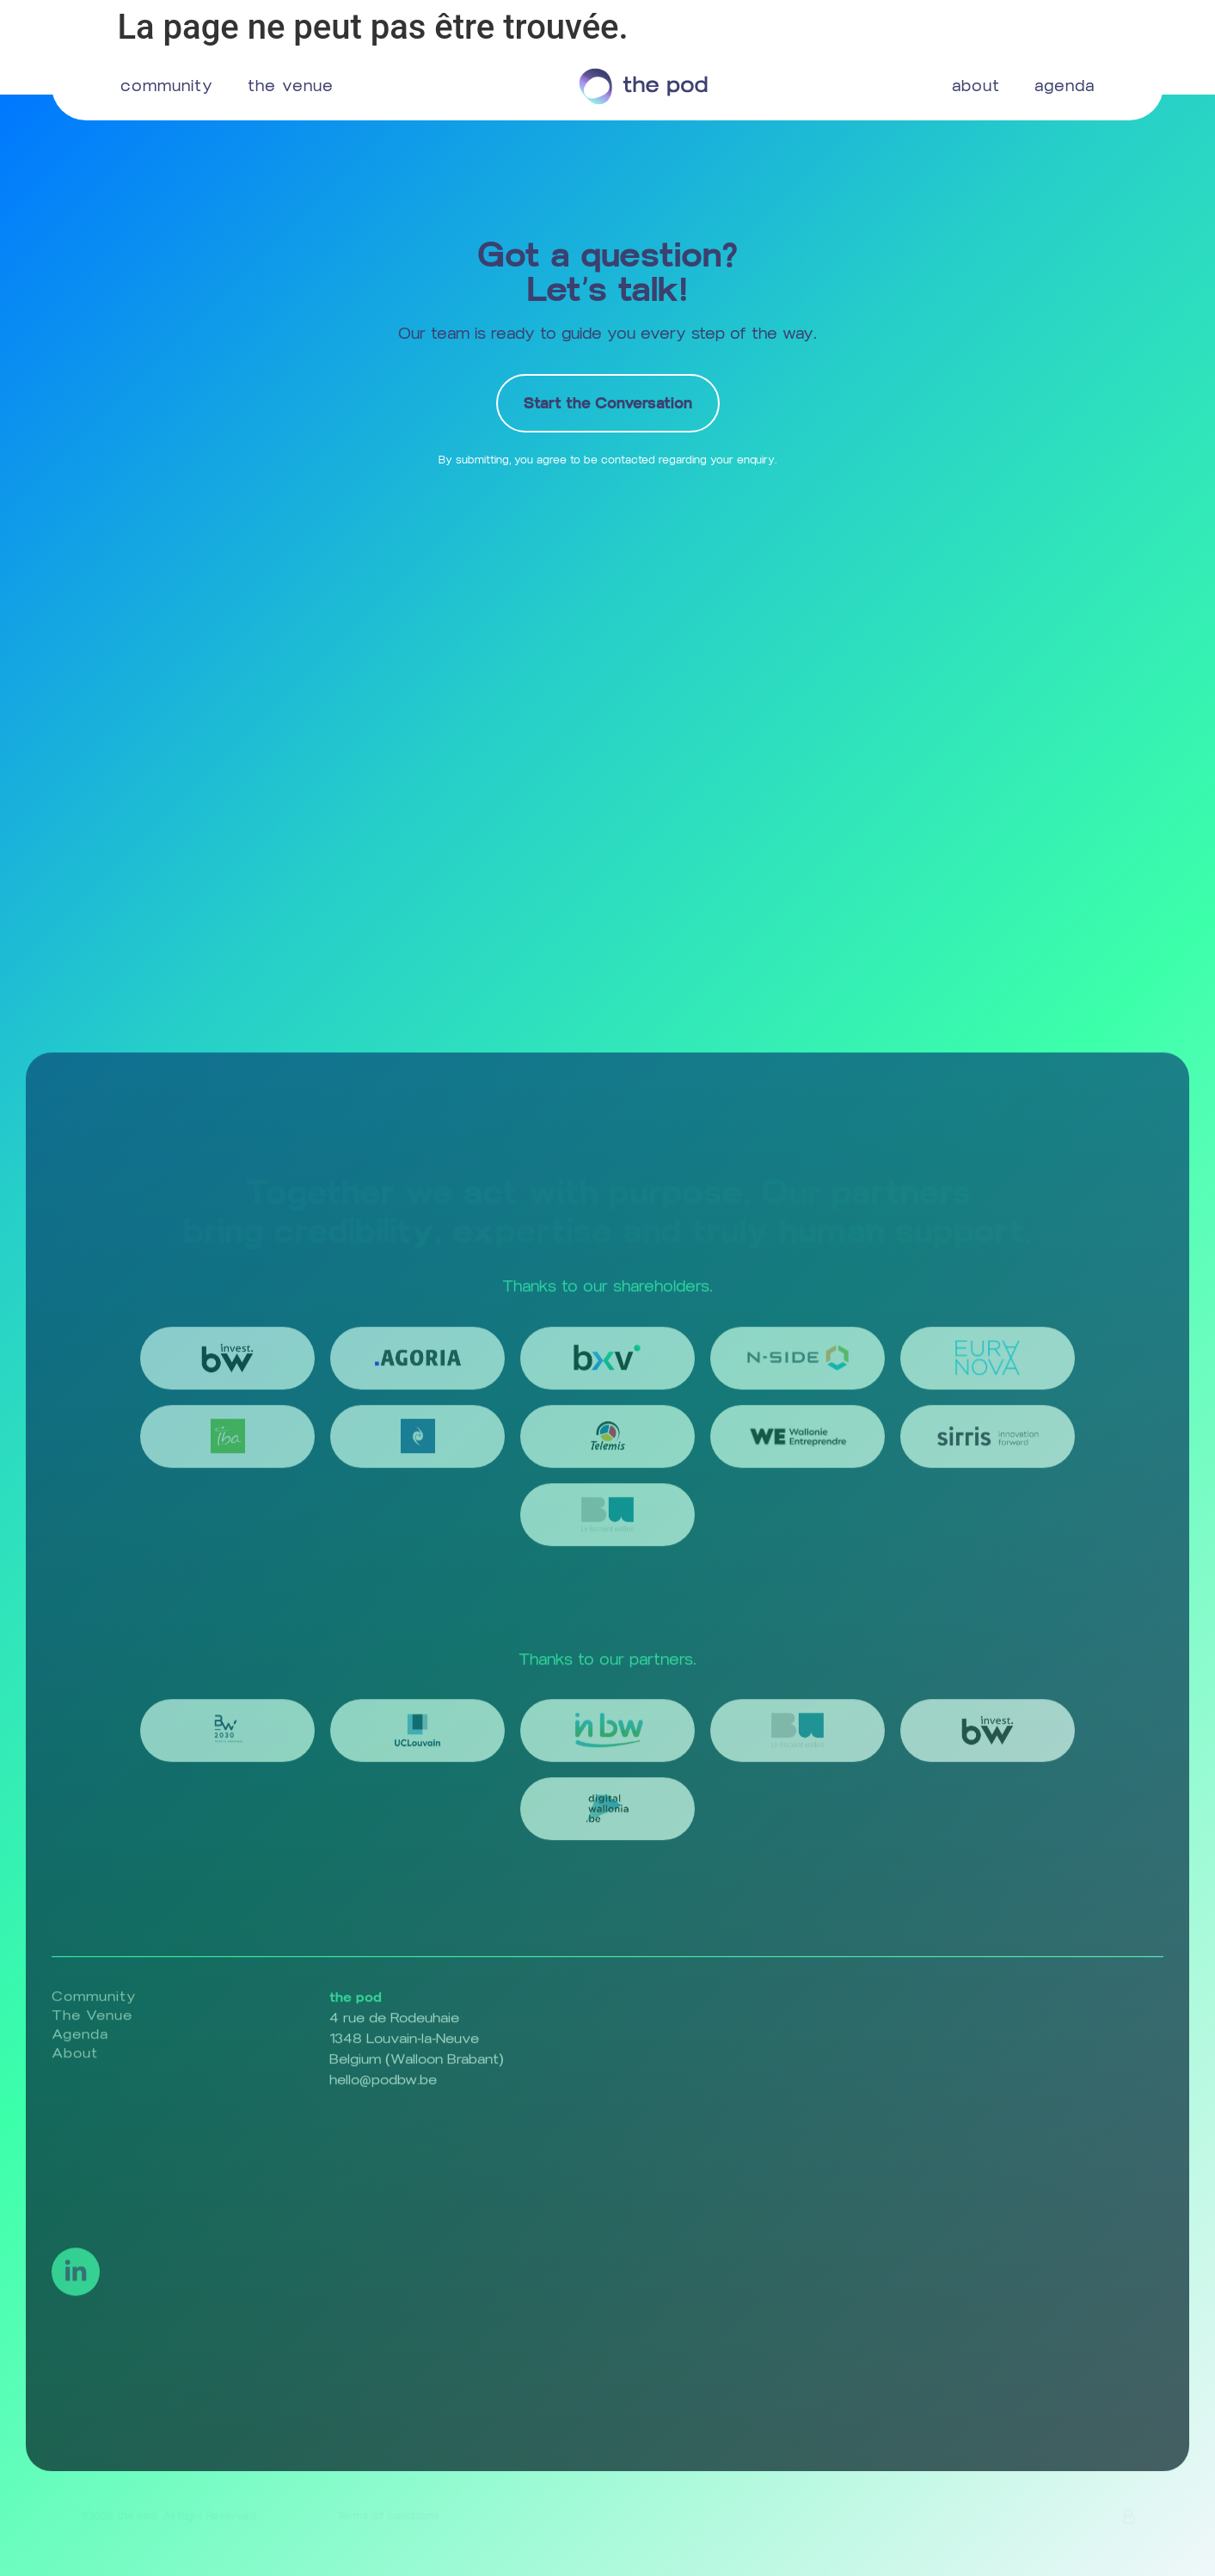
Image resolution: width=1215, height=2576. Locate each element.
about (976, 86)
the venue (291, 86)
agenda (1064, 86)
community (166, 86)
